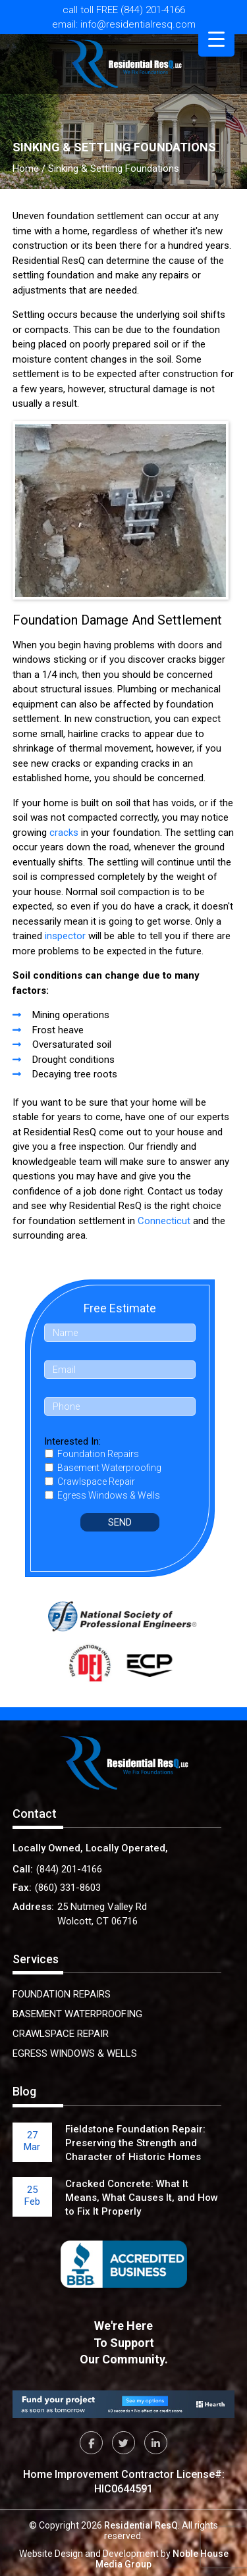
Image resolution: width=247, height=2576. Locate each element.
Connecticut (164, 1221)
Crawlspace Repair (61, 2034)
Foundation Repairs (62, 1994)
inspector (65, 936)
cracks (63, 832)
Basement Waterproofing (77, 2014)
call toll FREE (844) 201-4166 (124, 10)
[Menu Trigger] (216, 38)
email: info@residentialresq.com (124, 24)
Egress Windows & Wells (75, 2053)
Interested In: (72, 1441)
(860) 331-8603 (68, 1887)
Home (26, 168)
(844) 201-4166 (69, 1869)
